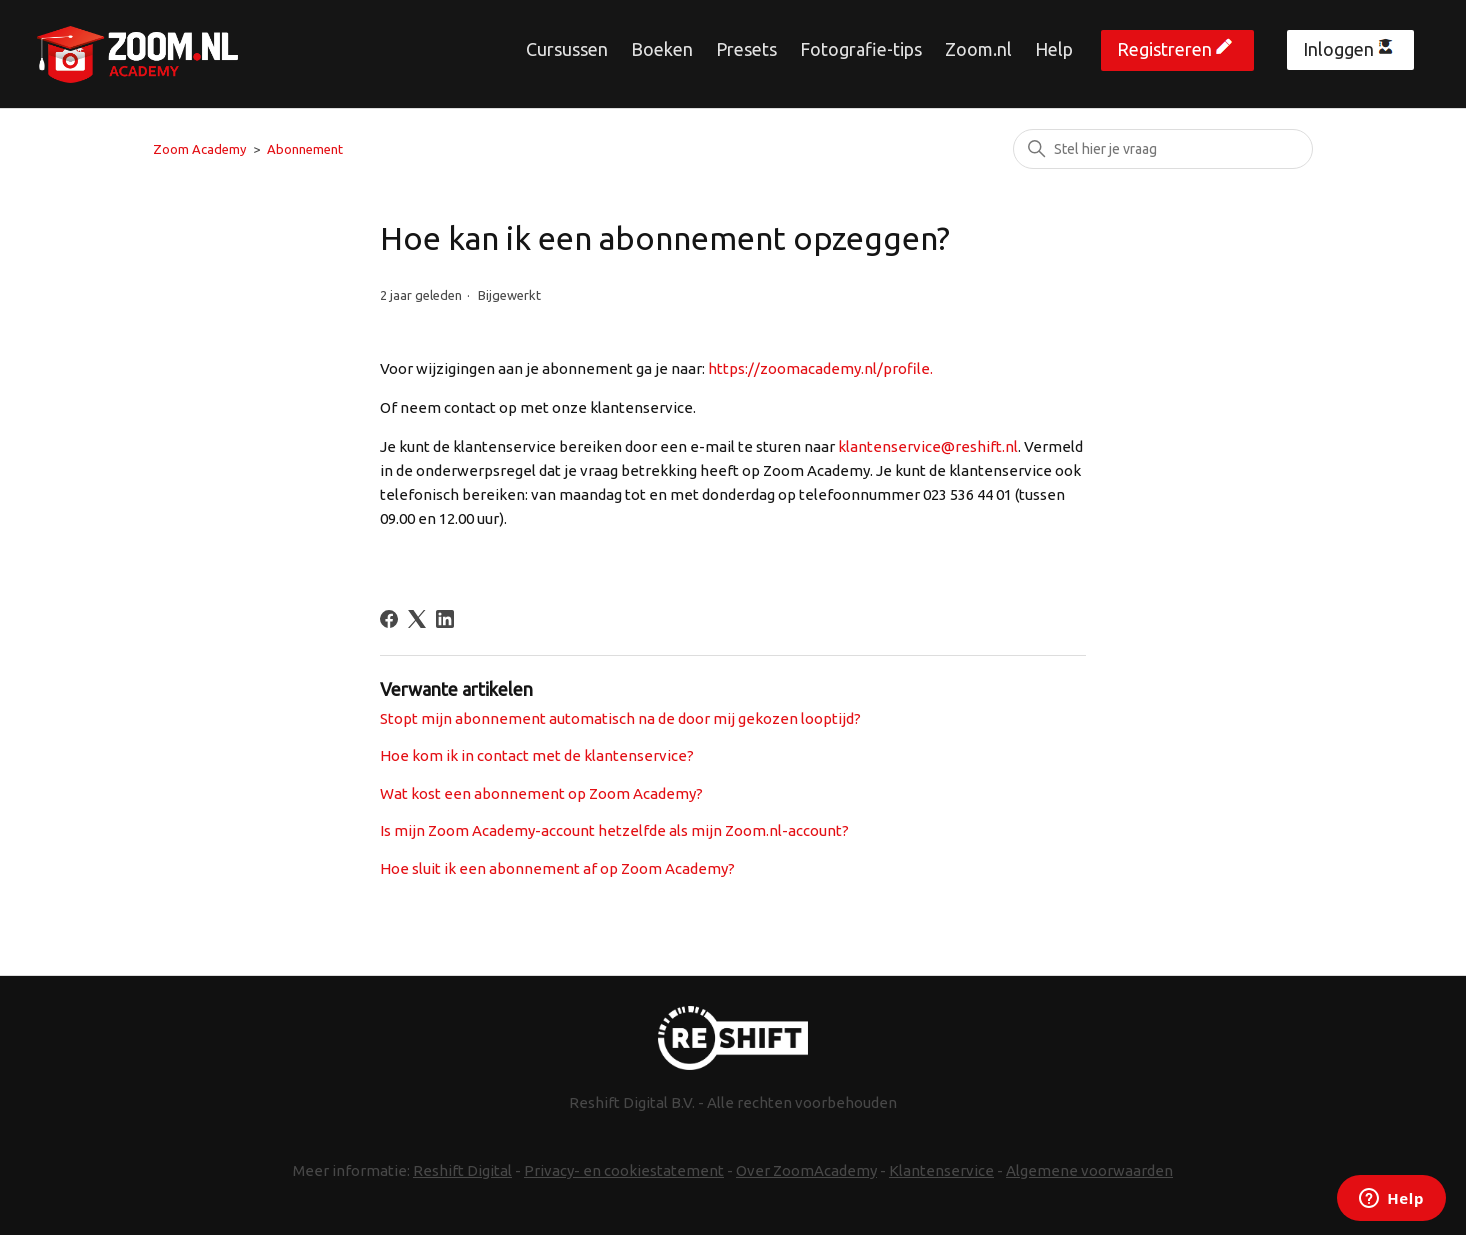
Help (1054, 49)
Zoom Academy (199, 149)
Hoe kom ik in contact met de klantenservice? (537, 755)
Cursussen (567, 49)
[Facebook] (389, 619)
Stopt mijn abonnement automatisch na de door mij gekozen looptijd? (620, 718)
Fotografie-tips (861, 49)
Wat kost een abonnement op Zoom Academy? (541, 793)
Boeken (662, 49)
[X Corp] (417, 619)
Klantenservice (941, 1170)
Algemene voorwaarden (1089, 1170)
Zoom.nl (978, 49)
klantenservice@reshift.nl (928, 446)
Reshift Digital (462, 1170)
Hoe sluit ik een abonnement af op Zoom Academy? (557, 868)
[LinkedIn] (445, 619)
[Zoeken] (1163, 149)
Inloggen (1338, 49)
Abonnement (305, 149)
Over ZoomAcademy (806, 1170)
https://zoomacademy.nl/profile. (820, 368)
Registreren (1164, 49)
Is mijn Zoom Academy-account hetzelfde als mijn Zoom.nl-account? (614, 830)
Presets (746, 49)
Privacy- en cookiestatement (624, 1170)
